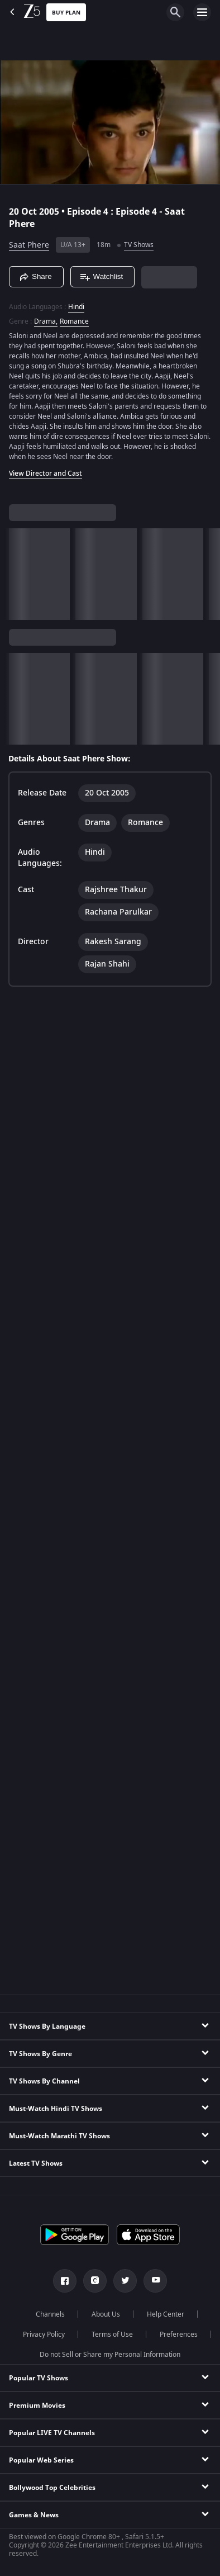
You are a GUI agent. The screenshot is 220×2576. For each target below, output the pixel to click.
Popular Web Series (41, 2460)
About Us (106, 2314)
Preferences (179, 2334)
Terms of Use (112, 2334)
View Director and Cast (45, 473)
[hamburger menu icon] (202, 12)
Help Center (165, 2314)
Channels (50, 2314)
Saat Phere (29, 245)
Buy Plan (66, 12)
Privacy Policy (44, 2334)
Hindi (76, 307)
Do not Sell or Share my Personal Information (110, 2355)
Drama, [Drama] (46, 321)
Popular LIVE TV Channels (52, 2433)
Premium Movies (37, 2405)
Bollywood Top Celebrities (52, 2487)
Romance (74, 321)
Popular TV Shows (38, 2378)
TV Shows (139, 245)
